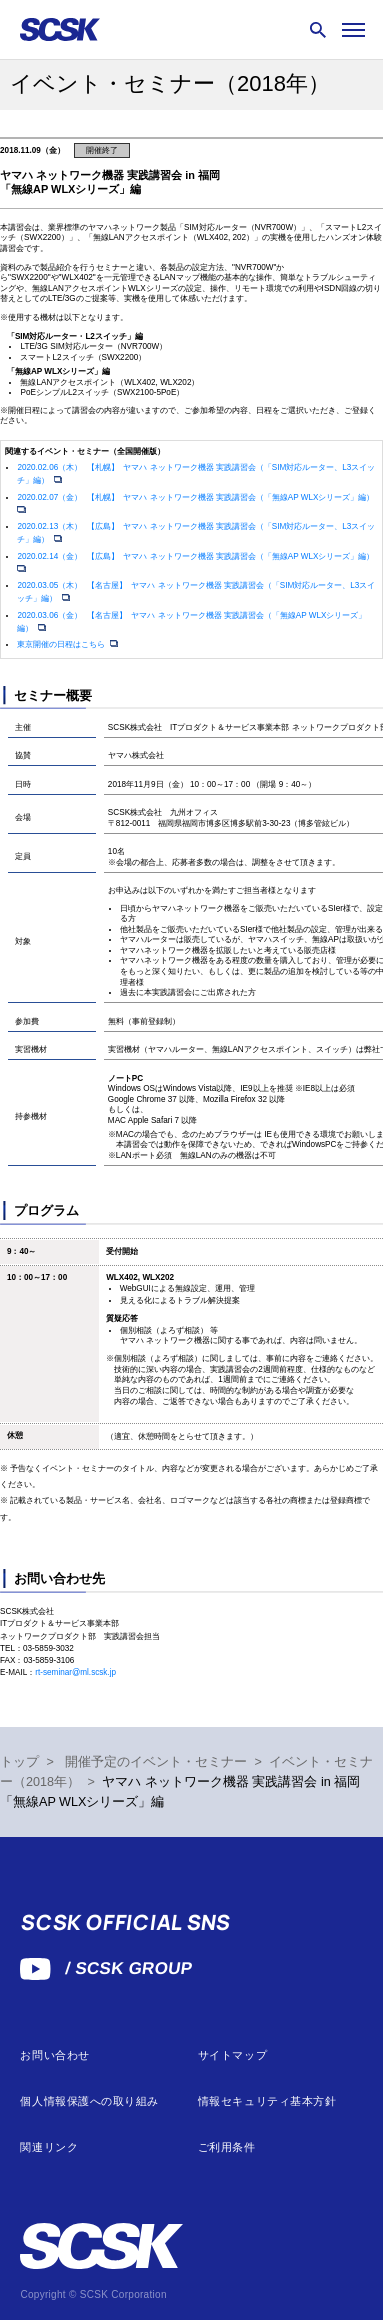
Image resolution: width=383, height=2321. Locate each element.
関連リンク (49, 2147)
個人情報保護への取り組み (89, 2101)
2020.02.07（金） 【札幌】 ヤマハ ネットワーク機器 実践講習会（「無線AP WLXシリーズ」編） (196, 497)
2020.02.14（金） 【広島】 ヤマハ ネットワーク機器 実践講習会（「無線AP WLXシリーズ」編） (196, 556)
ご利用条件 (227, 2147)
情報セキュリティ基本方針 (267, 2101)
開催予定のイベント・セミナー (156, 1762)
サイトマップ (232, 2055)
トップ (19, 1762)
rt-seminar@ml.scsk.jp (75, 1672)
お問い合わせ (54, 2055)
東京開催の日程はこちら (62, 644)
